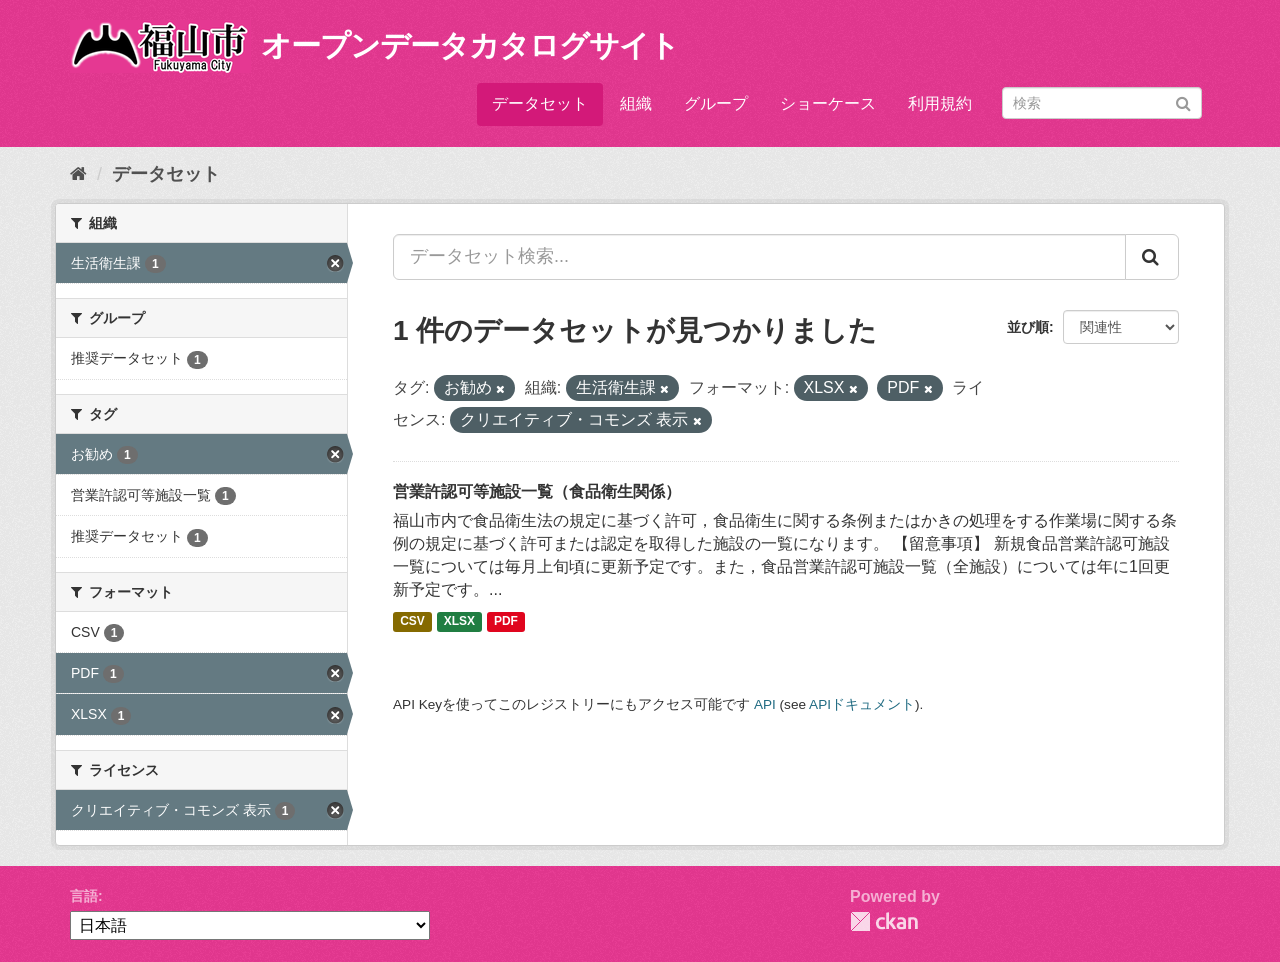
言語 (84, 896)
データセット (540, 103)
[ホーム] (78, 174)
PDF (506, 622)
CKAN (884, 921)
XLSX (459, 622)
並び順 (1028, 327)
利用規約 (940, 103)
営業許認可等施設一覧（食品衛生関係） (537, 491)
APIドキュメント (862, 704)
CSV (412, 622)
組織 (636, 103)
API (765, 704)
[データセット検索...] (759, 257)
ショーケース (828, 103)
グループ (716, 103)
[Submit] (1183, 101)
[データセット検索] (1102, 103)
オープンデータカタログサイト (470, 45)
